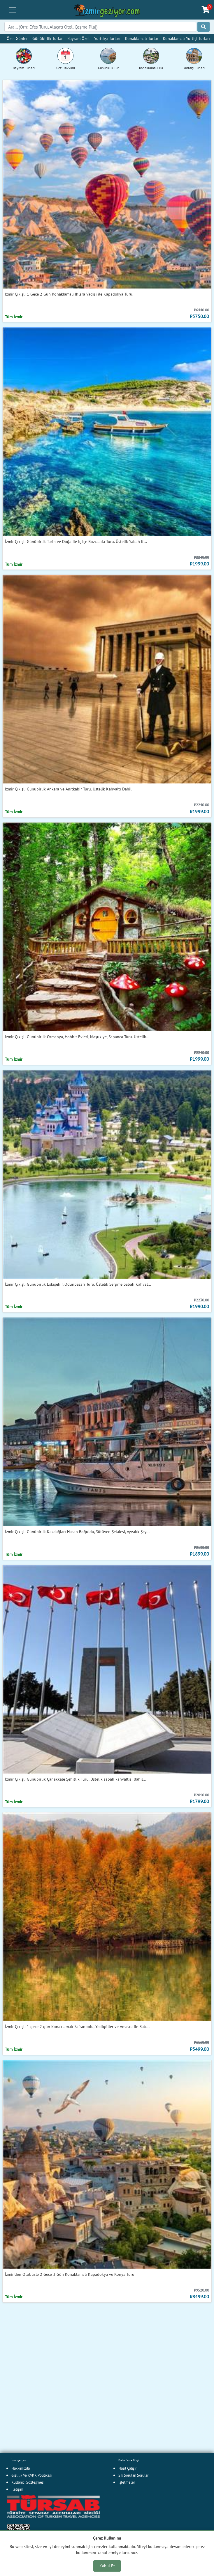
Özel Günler (17, 38)
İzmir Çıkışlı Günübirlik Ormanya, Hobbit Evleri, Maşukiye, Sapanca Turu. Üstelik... (77, 1036)
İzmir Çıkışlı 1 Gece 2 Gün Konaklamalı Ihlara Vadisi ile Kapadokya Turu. (69, 294)
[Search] (100, 27)
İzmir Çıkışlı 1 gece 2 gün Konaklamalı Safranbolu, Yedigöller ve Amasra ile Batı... (77, 2026)
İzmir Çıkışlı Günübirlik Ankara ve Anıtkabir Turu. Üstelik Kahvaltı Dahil (68, 789)
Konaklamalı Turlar (141, 38)
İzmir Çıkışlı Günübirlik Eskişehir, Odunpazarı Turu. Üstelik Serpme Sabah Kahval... (78, 1284)
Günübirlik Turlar (47, 38)
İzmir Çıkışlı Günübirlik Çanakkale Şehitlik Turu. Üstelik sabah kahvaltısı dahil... (75, 1779)
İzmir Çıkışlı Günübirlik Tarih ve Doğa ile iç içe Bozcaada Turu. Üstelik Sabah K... (76, 541)
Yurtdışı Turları (107, 38)
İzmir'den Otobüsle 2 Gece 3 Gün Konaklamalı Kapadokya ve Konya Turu (69, 2274)
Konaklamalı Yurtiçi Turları (186, 38)
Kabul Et (107, 2565)
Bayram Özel (78, 38)
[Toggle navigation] (12, 10)
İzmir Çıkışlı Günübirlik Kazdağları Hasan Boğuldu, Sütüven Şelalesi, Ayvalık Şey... (77, 1531)
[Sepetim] (206, 9)
